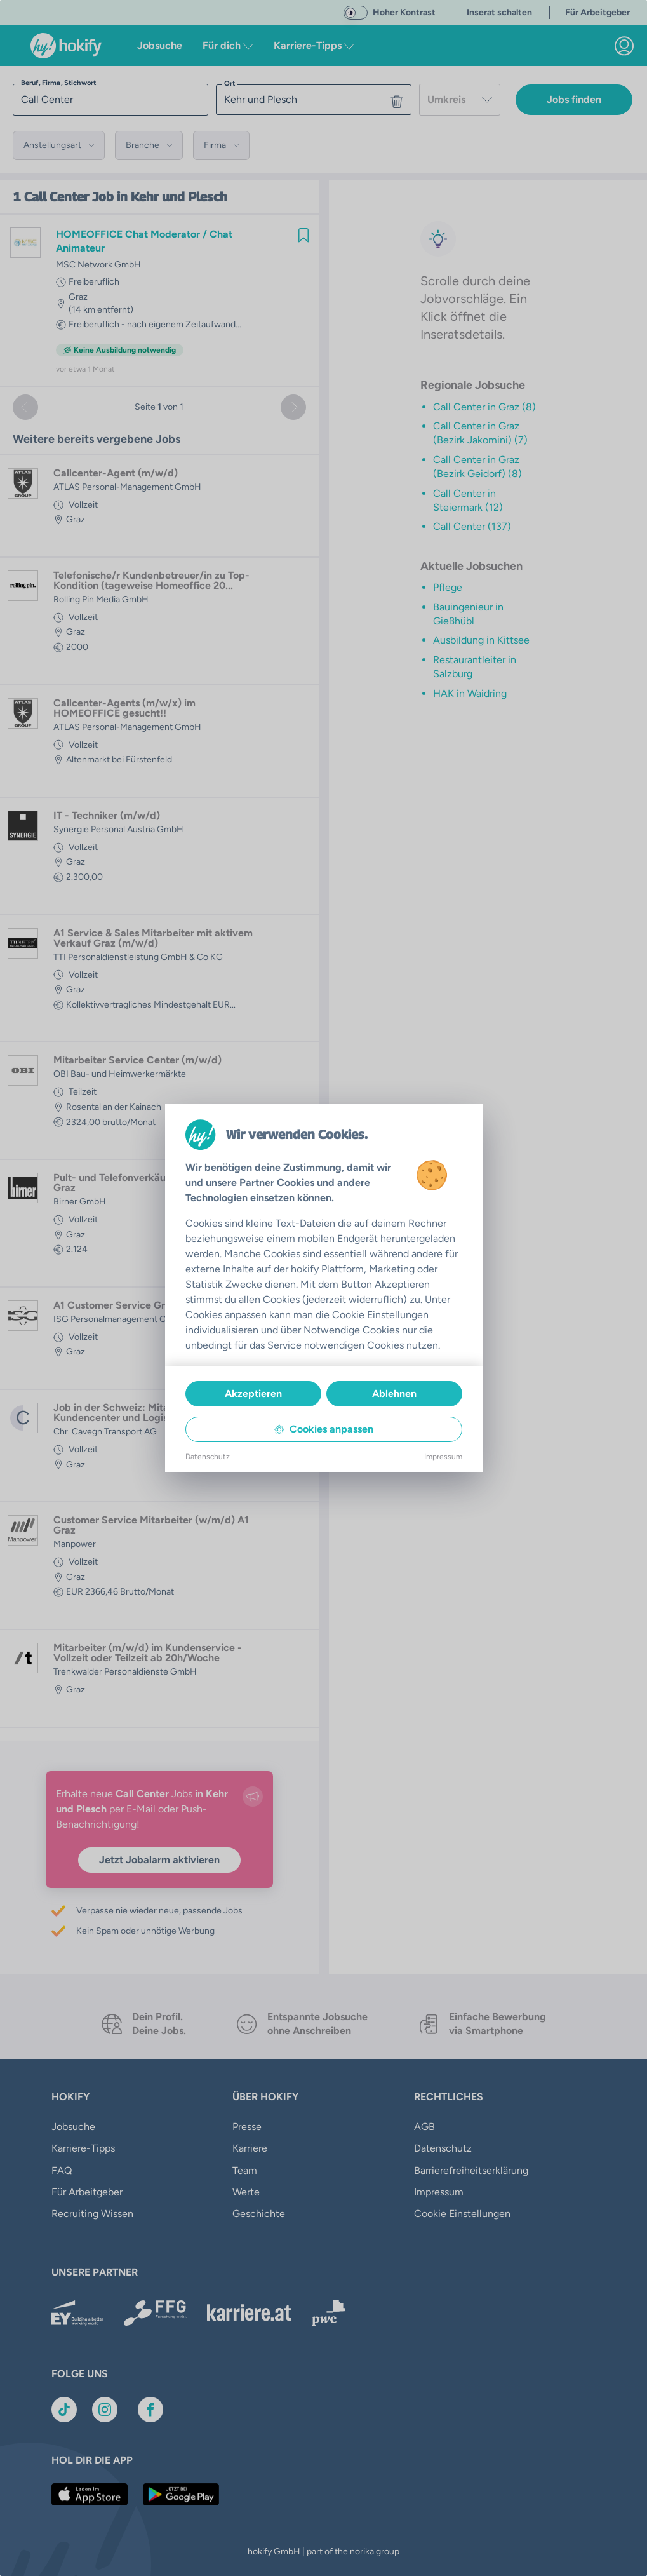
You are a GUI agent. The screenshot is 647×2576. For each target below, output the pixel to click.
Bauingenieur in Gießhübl (468, 614)
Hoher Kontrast (404, 12)
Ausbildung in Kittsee (481, 640)
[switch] (356, 13)
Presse (247, 2127)
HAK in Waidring (470, 693)
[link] (624, 46)
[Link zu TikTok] (64, 2409)
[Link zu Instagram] (104, 2409)
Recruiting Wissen (92, 2214)
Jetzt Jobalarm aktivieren (159, 1860)
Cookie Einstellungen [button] (462, 2214)
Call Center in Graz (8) (484, 407)
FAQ (61, 2170)
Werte (246, 2192)
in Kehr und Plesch (172, 197)
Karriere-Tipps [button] (314, 45)
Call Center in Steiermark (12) (468, 500)
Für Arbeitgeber (87, 2192)
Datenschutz (443, 2148)
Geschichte (258, 2214)
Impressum (439, 2192)
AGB (424, 2127)
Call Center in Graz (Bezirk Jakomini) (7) (480, 433)
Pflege (447, 587)
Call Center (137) (472, 526)
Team (244, 2170)
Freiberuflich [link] (94, 281)
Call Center (56, 197)
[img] (303, 235)
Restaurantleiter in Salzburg (474, 667)
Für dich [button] (228, 45)
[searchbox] (110, 100)
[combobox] (459, 100)
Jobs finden (574, 99)
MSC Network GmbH (98, 264)
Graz (78, 297)
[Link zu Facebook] (150, 2409)
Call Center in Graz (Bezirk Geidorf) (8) (477, 467)
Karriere (249, 2148)
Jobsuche (159, 45)
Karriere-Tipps (83, 2148)
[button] (59, 145)
